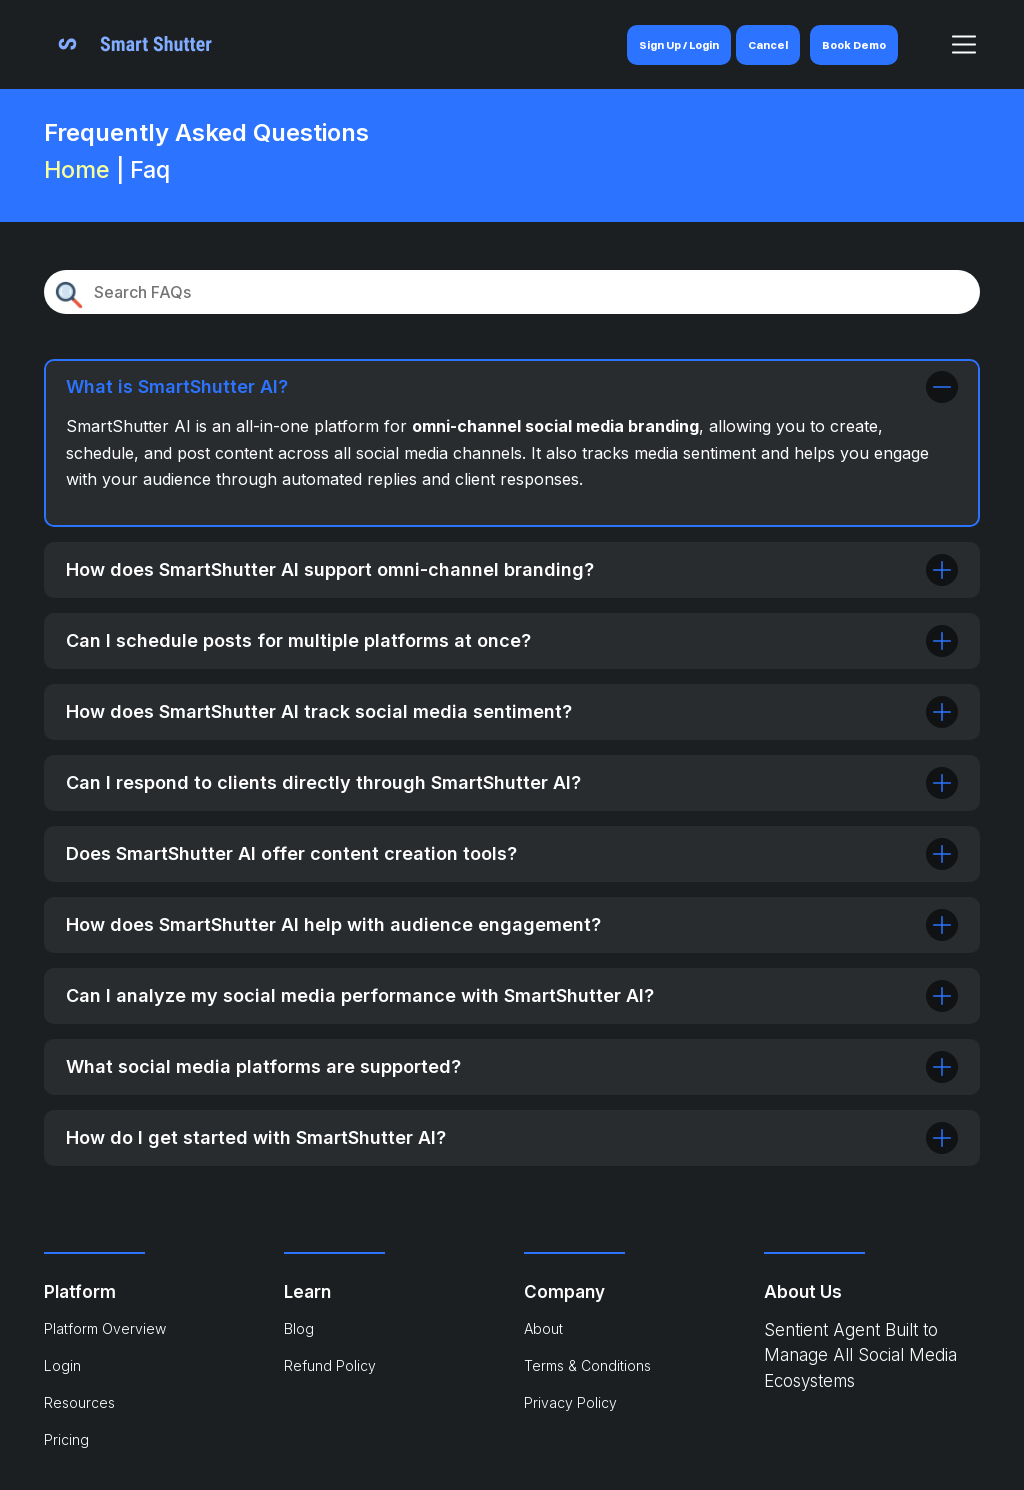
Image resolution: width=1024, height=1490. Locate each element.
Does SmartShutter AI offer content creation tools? (512, 854)
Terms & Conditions (587, 1365)
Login (62, 1365)
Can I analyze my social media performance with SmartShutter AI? (512, 996)
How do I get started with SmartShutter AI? (512, 1138)
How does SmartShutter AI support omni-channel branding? (512, 570)
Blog (299, 1328)
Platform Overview (105, 1328)
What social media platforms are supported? (512, 1067)
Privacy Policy (570, 1402)
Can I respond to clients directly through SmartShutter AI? (512, 783)
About (543, 1328)
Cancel (768, 45)
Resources (79, 1402)
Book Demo (854, 45)
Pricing (66, 1439)
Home (77, 169)
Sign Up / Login (679, 45)
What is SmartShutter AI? (512, 387)
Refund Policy (330, 1365)
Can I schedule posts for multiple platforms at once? (512, 641)
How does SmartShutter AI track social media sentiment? (512, 712)
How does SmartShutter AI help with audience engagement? (512, 925)
